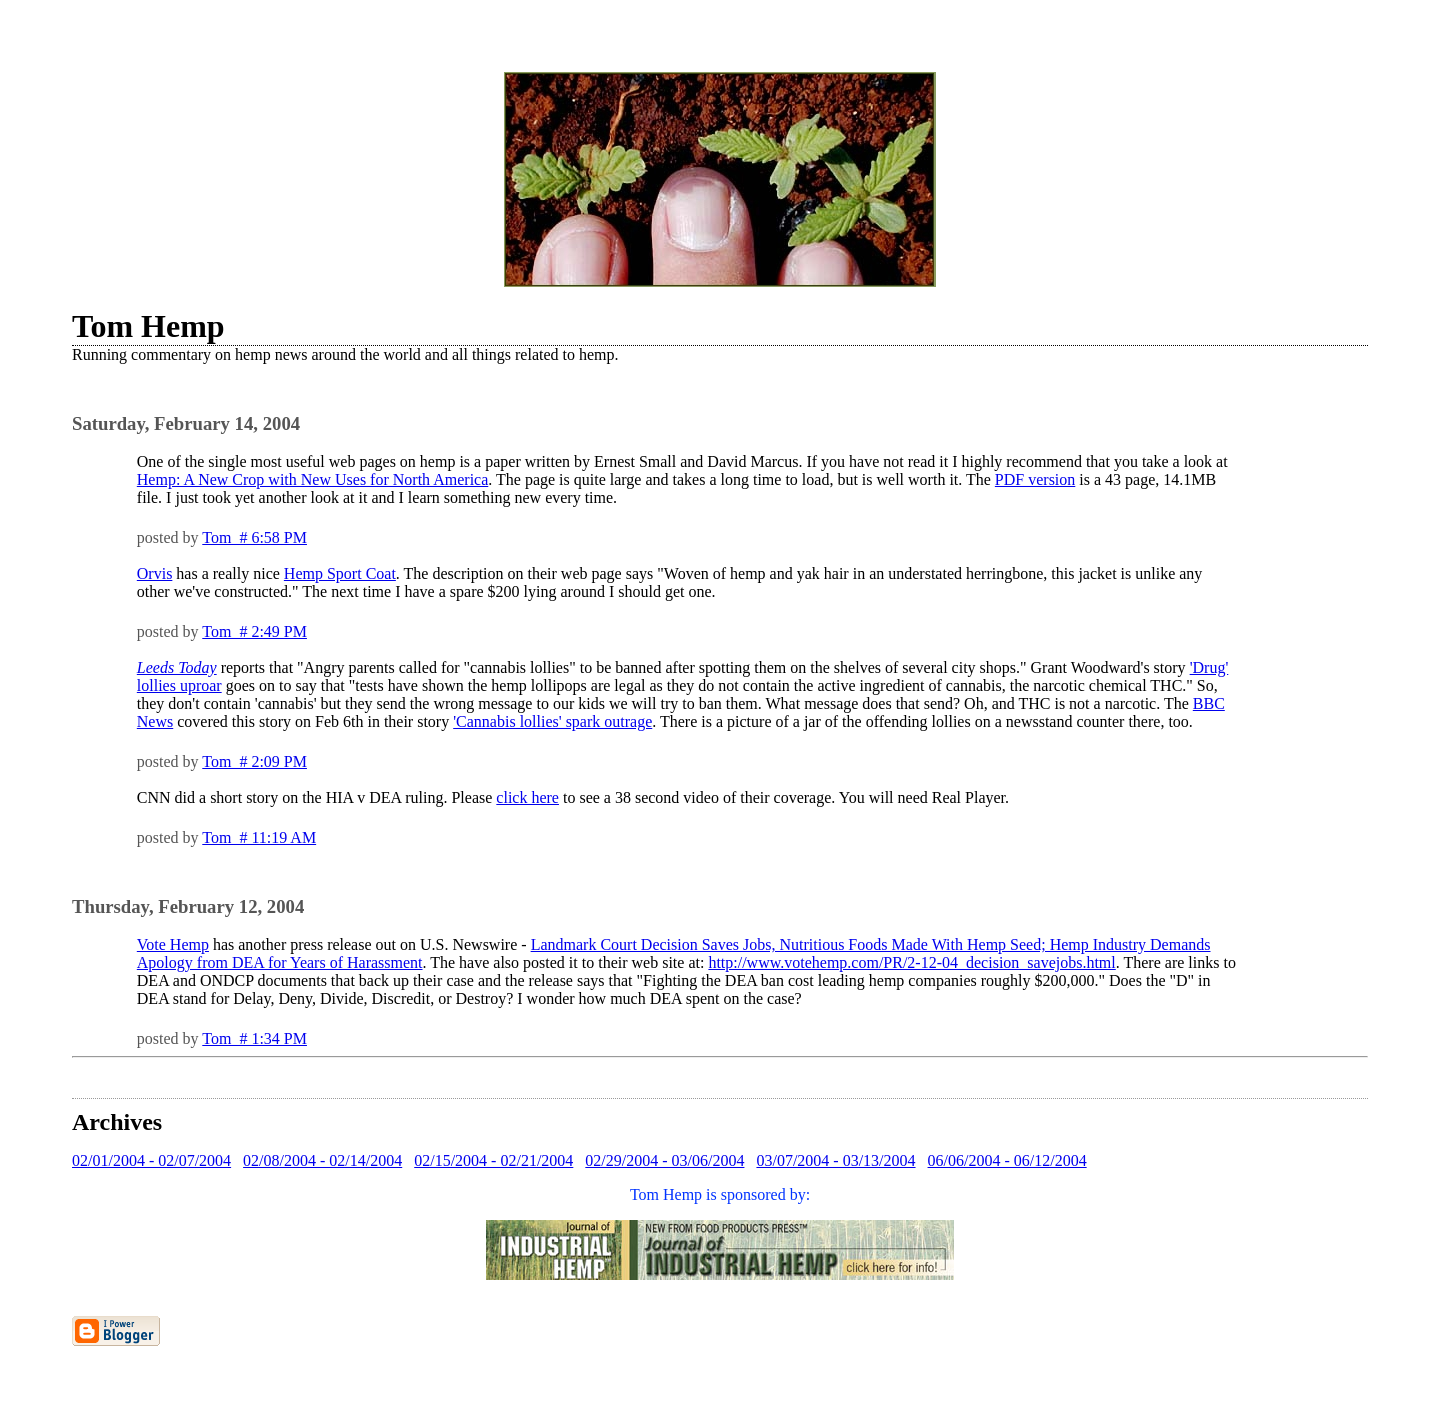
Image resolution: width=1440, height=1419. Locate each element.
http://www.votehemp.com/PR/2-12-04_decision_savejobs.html (911, 962)
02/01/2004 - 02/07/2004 (151, 1160)
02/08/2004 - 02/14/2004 (322, 1160)
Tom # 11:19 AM (259, 837)
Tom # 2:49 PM (254, 631)
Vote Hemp (173, 944)
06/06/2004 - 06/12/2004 (1007, 1160)
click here (527, 797)
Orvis (155, 573)
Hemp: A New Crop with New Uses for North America (313, 479)
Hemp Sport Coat (340, 573)
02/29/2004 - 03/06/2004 (664, 1160)
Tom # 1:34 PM (254, 1038)
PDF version (1035, 479)
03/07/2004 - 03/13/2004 (835, 1160)
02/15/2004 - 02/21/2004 (493, 1160)
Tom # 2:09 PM (254, 761)
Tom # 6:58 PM (254, 537)
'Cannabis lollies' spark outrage (552, 721)
